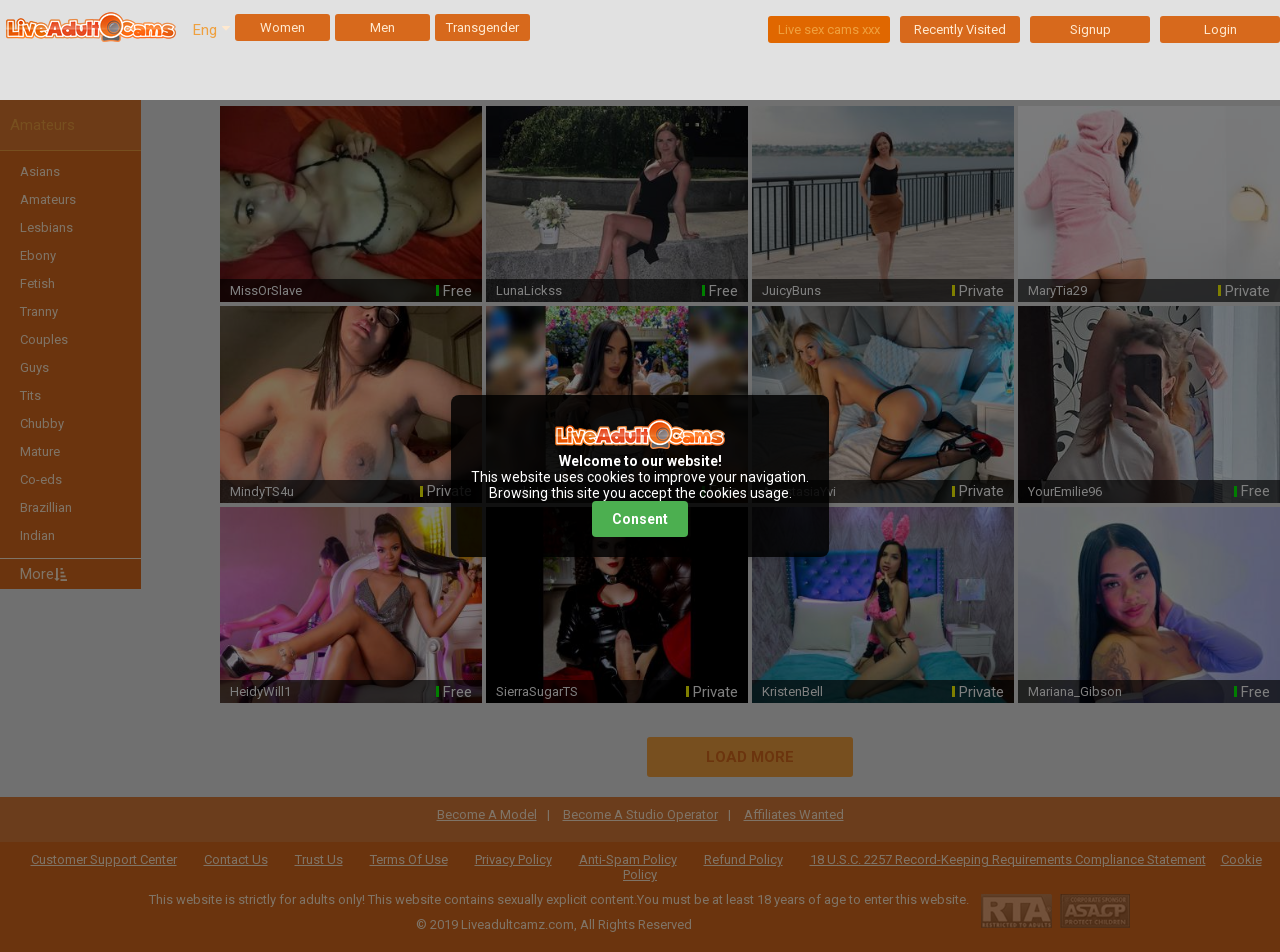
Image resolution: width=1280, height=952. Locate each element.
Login (1220, 29)
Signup (1090, 29)
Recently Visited (960, 29)
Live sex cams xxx (829, 29)
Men (382, 27)
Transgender (482, 27)
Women (282, 27)
